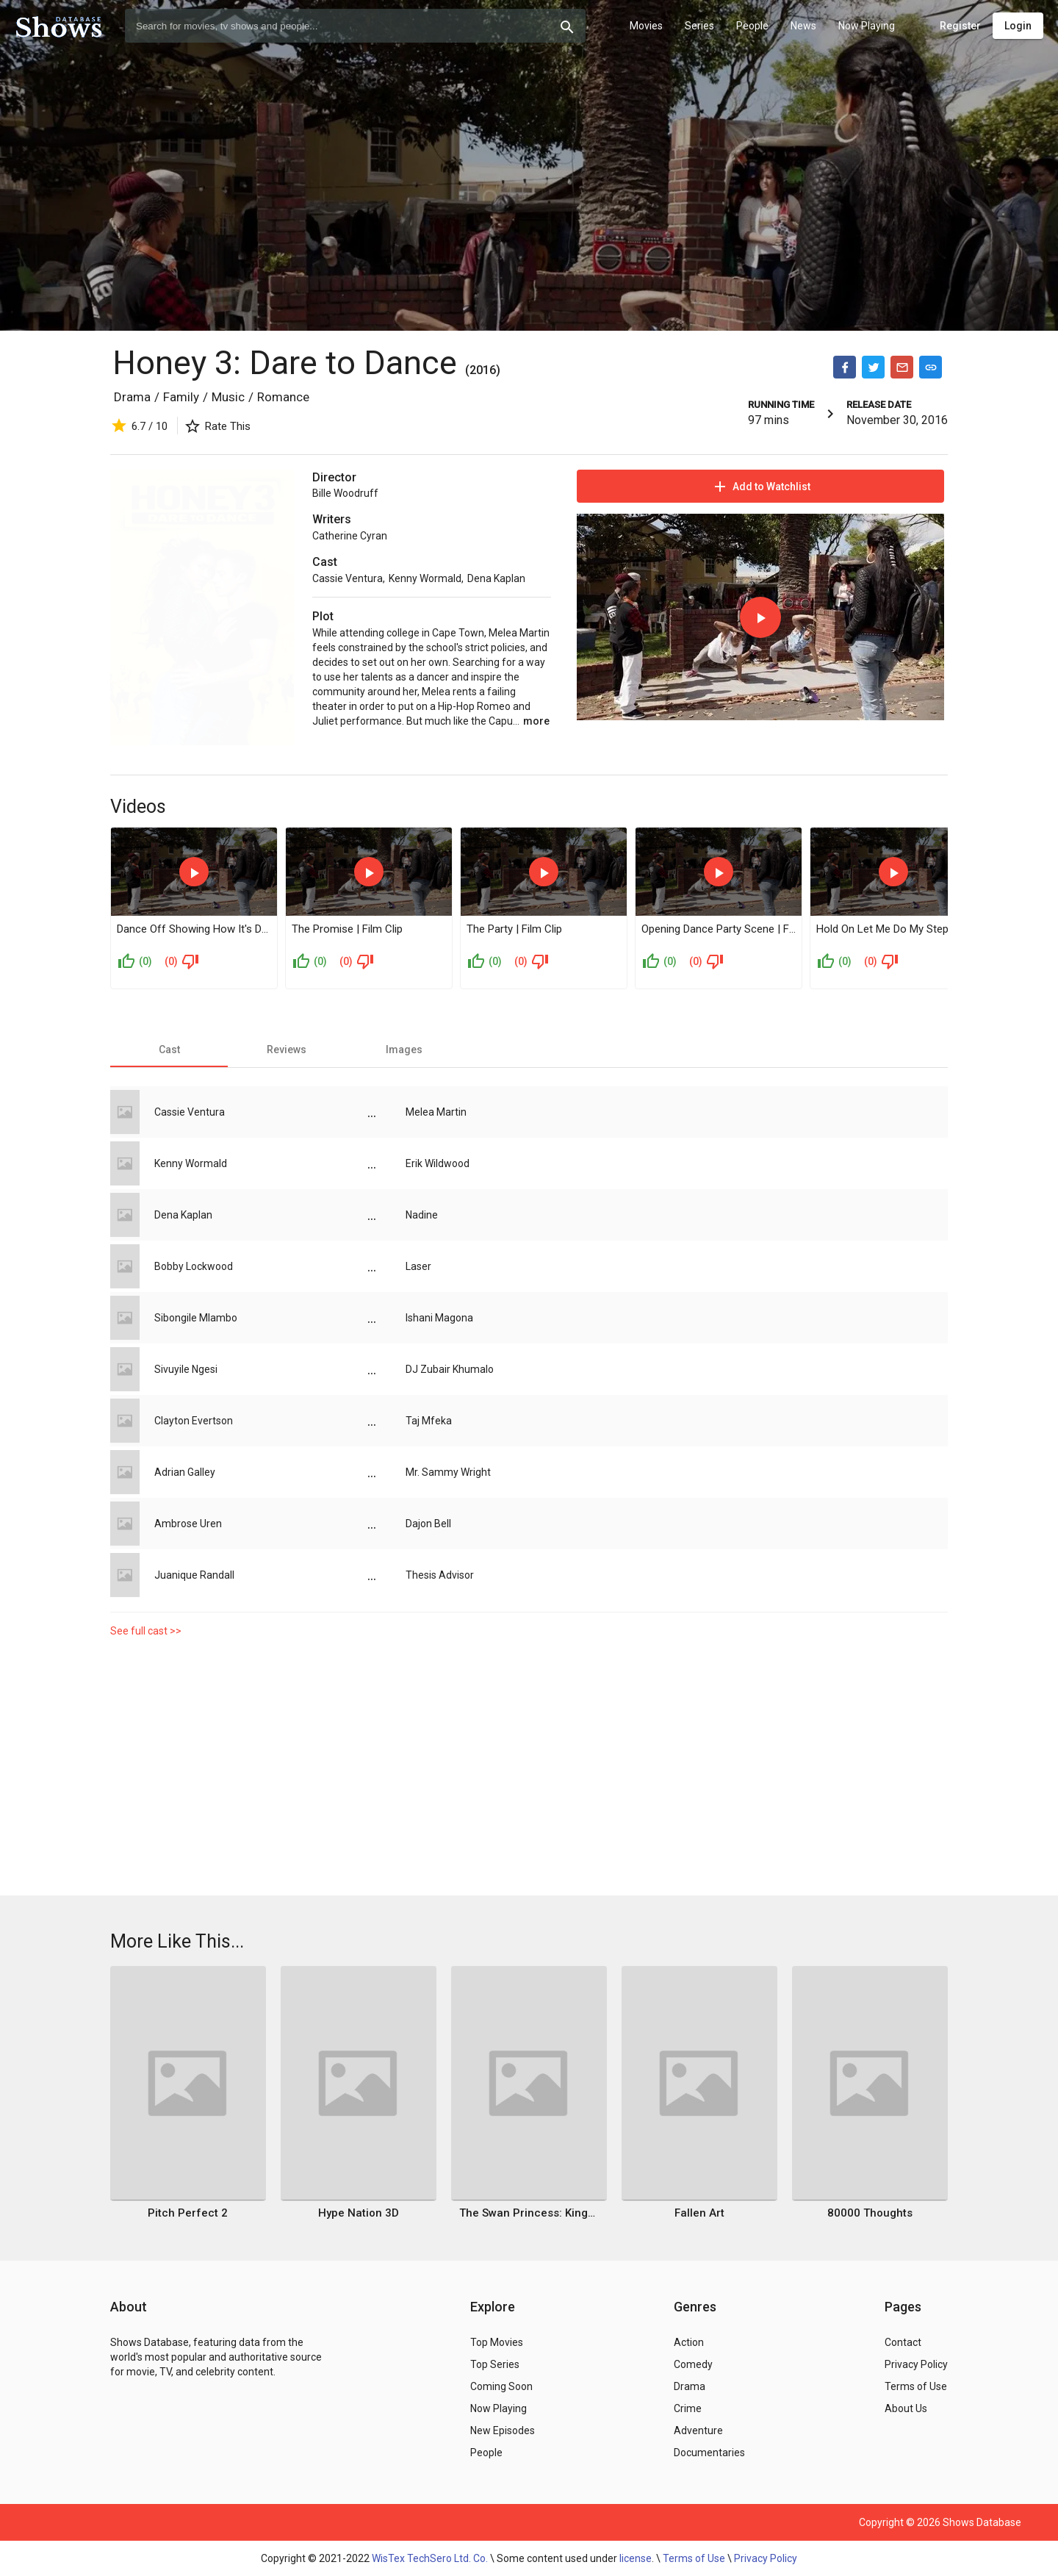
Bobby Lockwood (193, 1266)
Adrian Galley (184, 1472)
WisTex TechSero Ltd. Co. (430, 2558)
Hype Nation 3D (358, 2213)
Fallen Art (699, 2213)
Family (181, 397)
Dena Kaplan (496, 578)
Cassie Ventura (347, 578)
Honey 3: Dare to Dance (284, 362)
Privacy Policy (765, 2558)
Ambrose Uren (188, 1523)
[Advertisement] (529, 1770)
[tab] (169, 1049)
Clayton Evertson (193, 1421)
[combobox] (355, 26)
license (635, 2558)
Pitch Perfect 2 (188, 2213)
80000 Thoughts (870, 2213)
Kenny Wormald (425, 578)
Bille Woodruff (345, 493)
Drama (132, 397)
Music (228, 397)
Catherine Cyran (349, 536)
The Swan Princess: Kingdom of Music (529, 2213)
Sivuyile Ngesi (185, 1369)
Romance (283, 397)
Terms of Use (694, 2558)
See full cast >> (145, 1631)
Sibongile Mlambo (195, 1318)
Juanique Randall (194, 1575)
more (536, 721)
